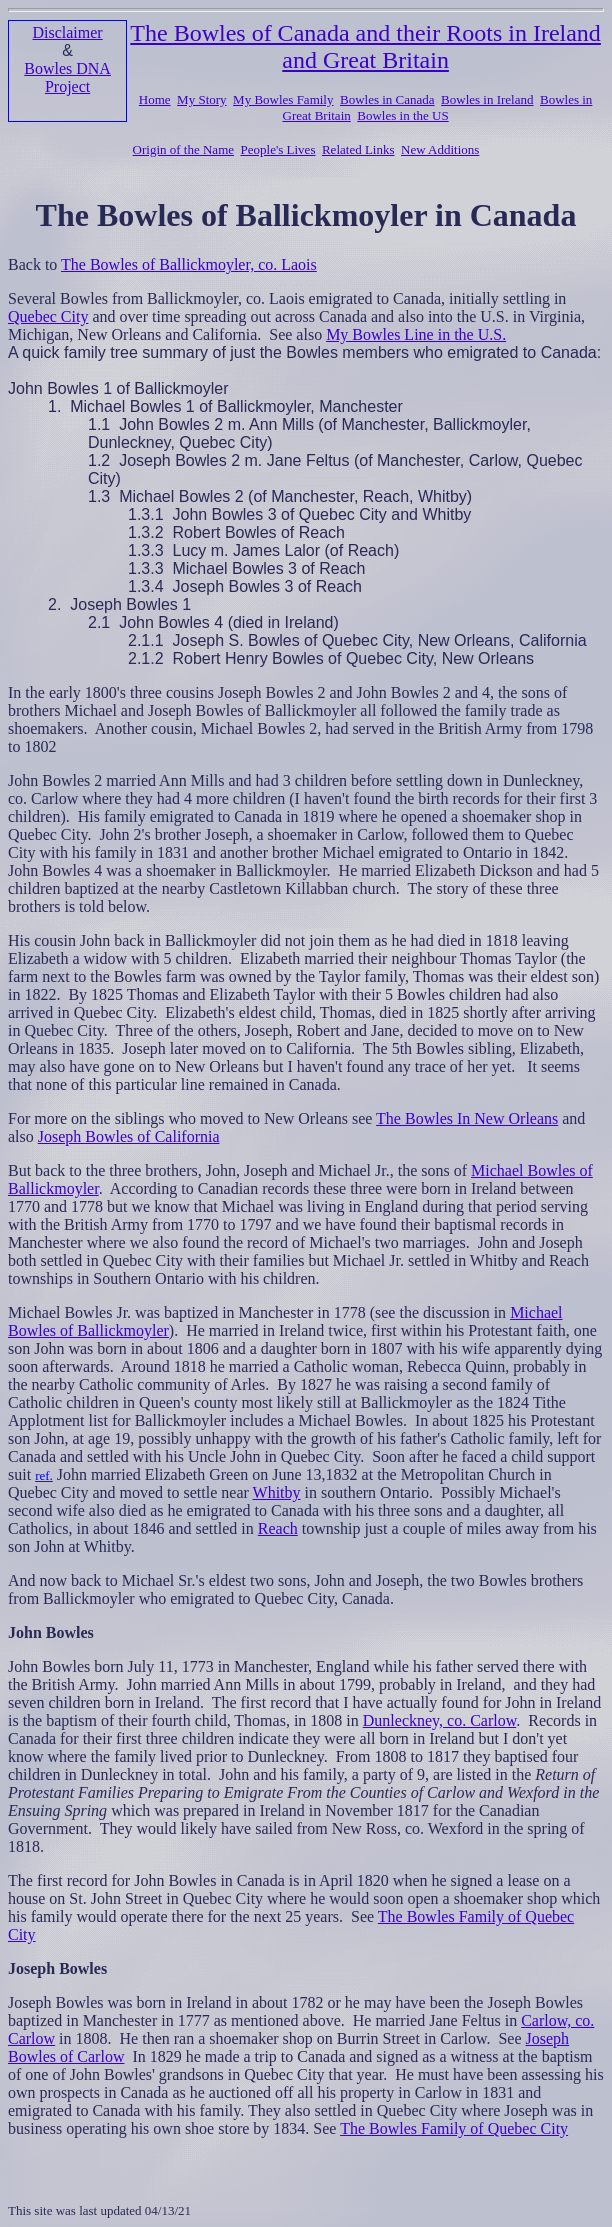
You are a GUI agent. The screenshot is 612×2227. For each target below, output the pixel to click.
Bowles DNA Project (67, 77)
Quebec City (48, 316)
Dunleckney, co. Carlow (439, 1720)
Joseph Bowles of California (129, 1136)
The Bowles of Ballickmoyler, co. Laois (189, 264)
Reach (278, 1528)
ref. (44, 1475)
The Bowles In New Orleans (467, 1118)
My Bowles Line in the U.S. (416, 334)
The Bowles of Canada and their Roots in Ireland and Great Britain (365, 46)
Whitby (277, 1492)
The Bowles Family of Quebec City (454, 2128)
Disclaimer (67, 32)
